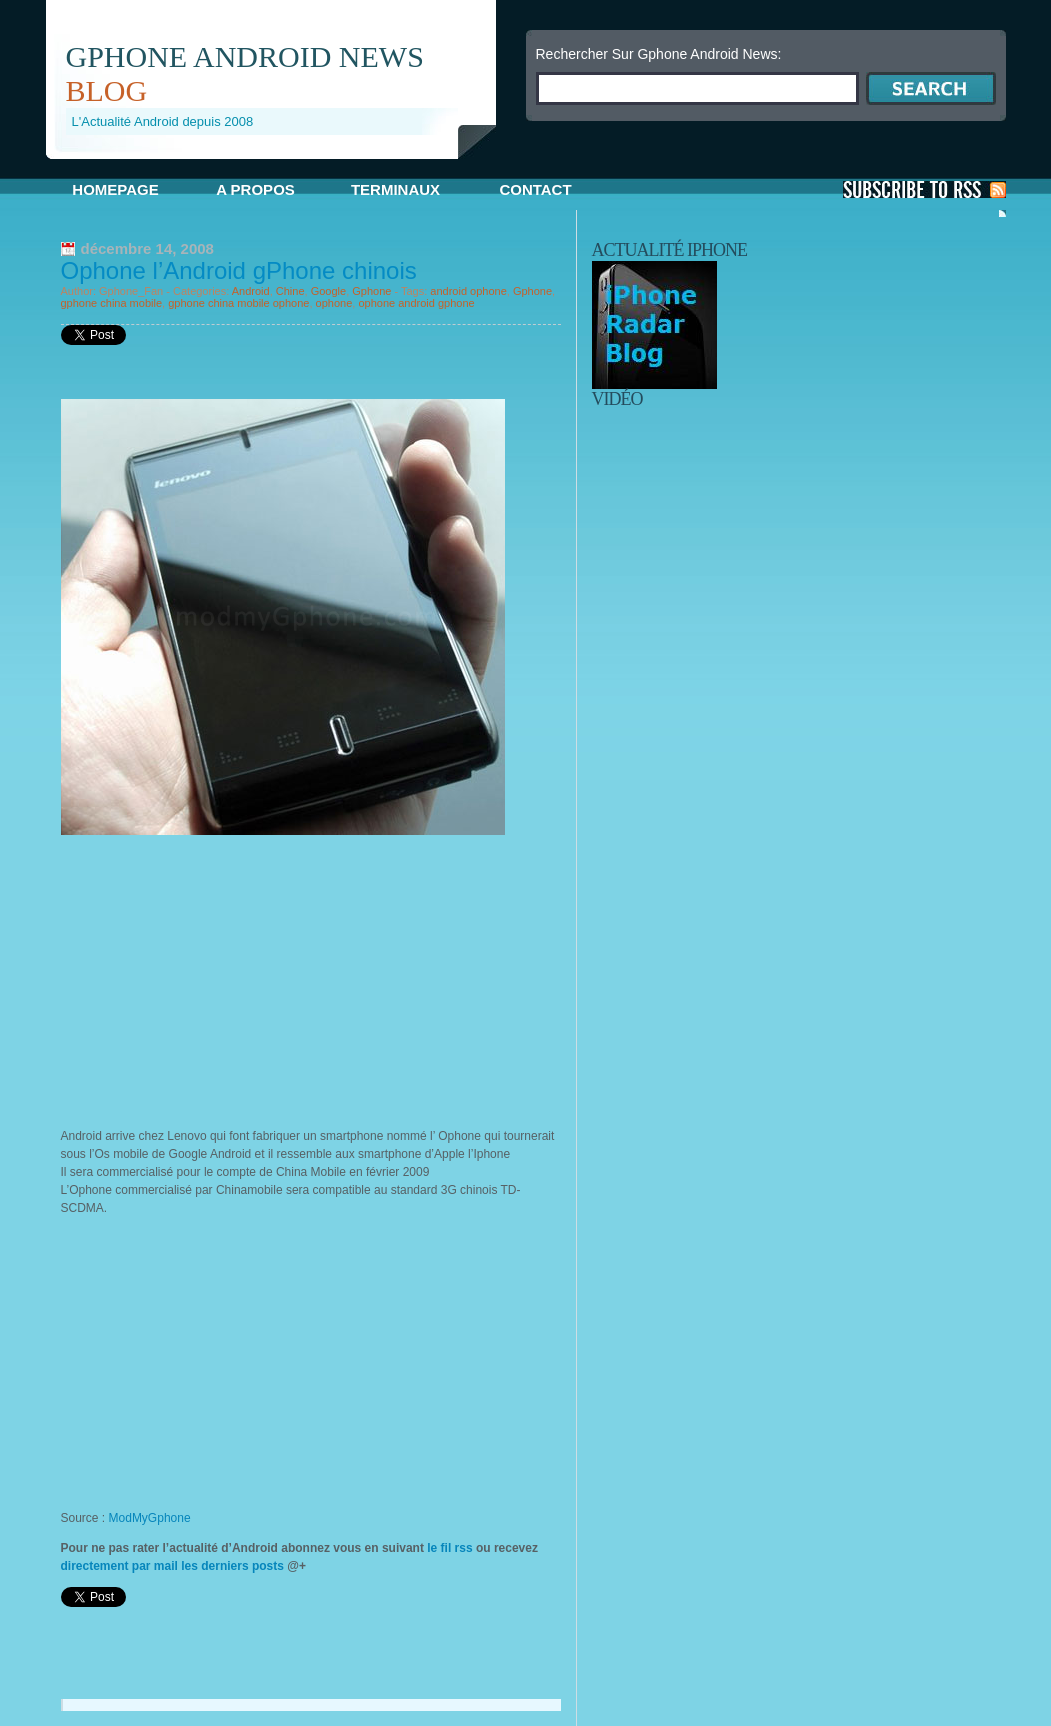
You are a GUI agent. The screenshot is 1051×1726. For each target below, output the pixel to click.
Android (251, 291)
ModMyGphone (150, 1518)
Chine (290, 291)
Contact (535, 189)
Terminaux (395, 189)
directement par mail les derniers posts (172, 1566)
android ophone (468, 291)
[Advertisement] (280, 166)
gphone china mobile (112, 303)
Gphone (371, 291)
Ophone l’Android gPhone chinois (239, 270)
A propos (255, 189)
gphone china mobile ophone (238, 303)
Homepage (115, 189)
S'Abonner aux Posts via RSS (924, 189)
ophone (334, 303)
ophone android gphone (416, 303)
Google (328, 291)
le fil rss (450, 1548)
